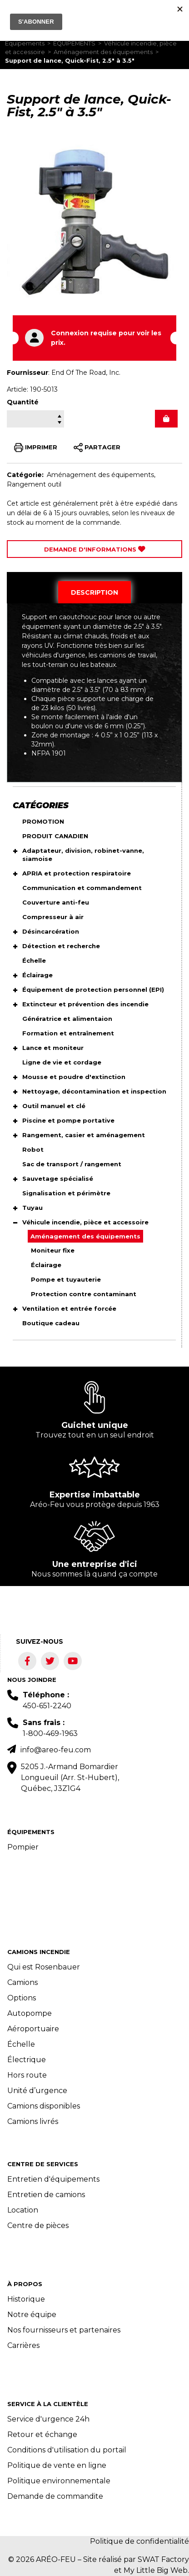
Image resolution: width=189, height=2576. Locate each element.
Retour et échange (42, 2434)
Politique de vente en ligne (56, 2465)
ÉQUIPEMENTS (74, 43)
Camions (22, 1982)
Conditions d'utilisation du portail (66, 2450)
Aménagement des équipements (103, 52)
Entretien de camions (46, 2194)
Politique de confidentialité (139, 2541)
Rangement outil (34, 484)
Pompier (23, 1847)
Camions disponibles (43, 2106)
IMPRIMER (35, 447)
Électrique (26, 2059)
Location (22, 2210)
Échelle (21, 2044)
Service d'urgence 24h (48, 2419)
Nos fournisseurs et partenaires (63, 2330)
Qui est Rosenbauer (43, 1967)
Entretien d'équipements (53, 2179)
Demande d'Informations (94, 549)
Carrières (23, 2345)
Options (21, 1998)
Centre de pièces (38, 2225)
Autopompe (29, 2013)
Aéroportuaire (33, 2028)
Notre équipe (31, 2314)
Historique (26, 2299)
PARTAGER (97, 447)
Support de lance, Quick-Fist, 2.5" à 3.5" (69, 60)
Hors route (27, 2075)
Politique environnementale (58, 2481)
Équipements (25, 43)
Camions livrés (32, 2121)
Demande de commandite (55, 2496)
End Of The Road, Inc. (85, 372)
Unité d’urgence (37, 2090)
